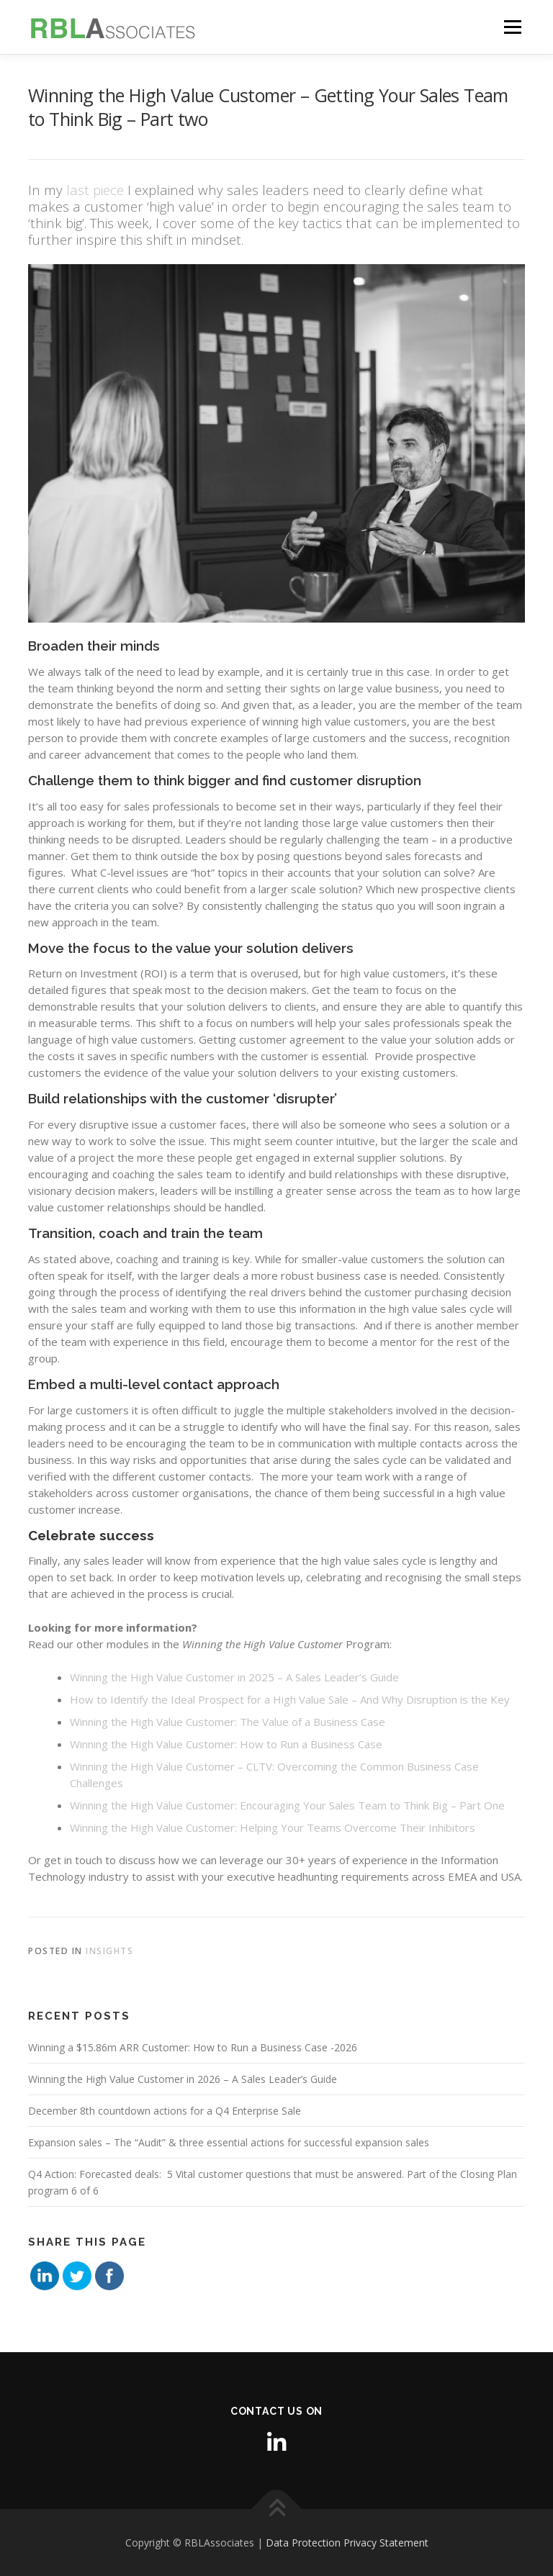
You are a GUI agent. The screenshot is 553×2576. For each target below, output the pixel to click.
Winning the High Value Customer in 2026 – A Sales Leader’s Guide (182, 2079)
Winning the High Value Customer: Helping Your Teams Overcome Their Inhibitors (272, 1827)
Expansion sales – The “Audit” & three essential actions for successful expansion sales (228, 2142)
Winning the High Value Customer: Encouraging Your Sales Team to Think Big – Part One (287, 1805)
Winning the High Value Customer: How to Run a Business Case (226, 1744)
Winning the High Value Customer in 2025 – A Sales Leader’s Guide (234, 1677)
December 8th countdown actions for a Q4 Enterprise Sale (164, 2111)
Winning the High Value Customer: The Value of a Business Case (227, 1721)
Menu (512, 26)
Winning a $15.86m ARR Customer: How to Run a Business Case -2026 (192, 2047)
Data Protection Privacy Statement (347, 2542)
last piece (95, 190)
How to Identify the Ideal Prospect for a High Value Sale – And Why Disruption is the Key (290, 1699)
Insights (109, 1951)
